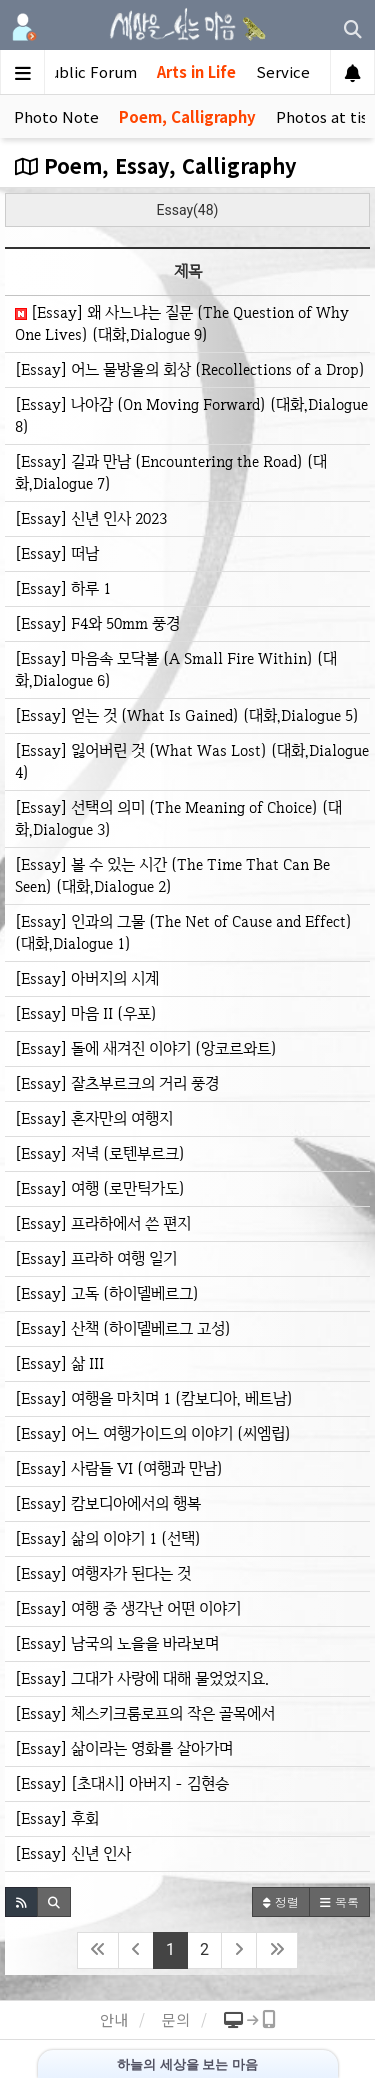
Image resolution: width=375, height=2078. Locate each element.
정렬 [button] (281, 1901)
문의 (176, 2019)
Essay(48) (188, 210)
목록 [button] (339, 1901)
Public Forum (88, 71)
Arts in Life (196, 71)
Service (283, 71)
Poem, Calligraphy (187, 116)
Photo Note (56, 116)
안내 (114, 2019)
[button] (21, 1902)
